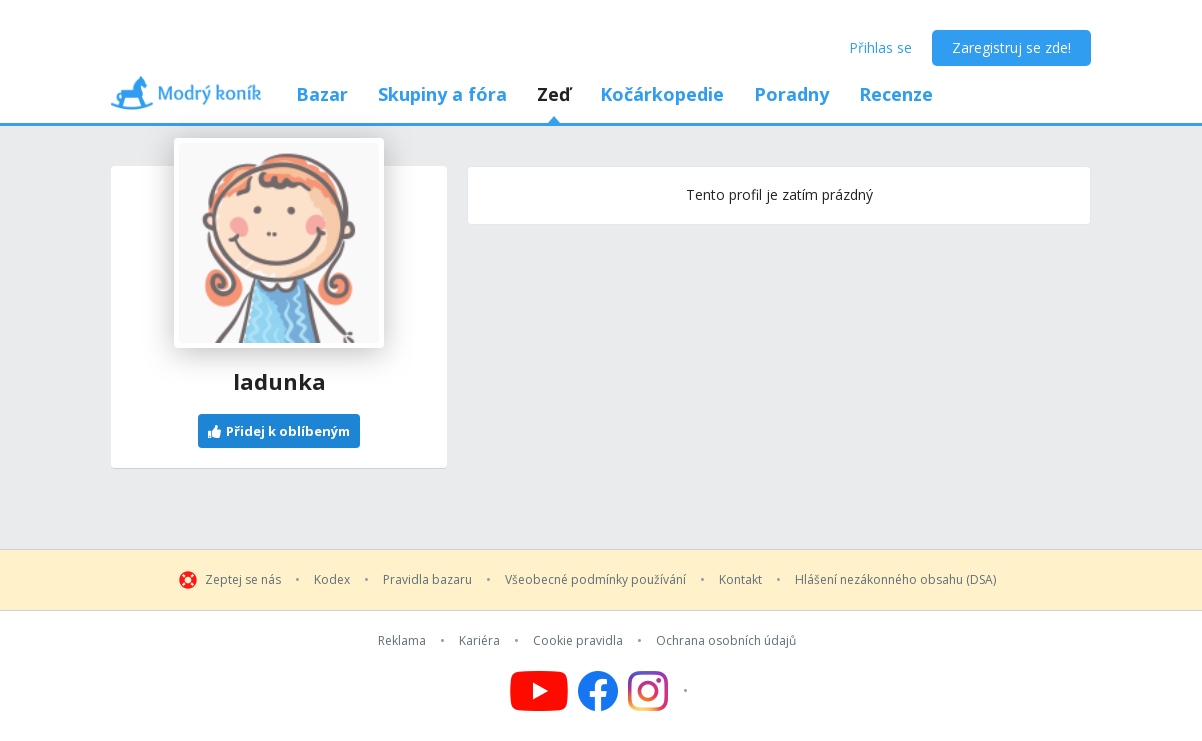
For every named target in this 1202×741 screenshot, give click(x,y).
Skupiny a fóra (442, 94)
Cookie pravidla (578, 641)
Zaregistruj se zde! (1011, 47)
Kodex (332, 580)
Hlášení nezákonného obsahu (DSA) (895, 580)
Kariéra (479, 641)
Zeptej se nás (243, 580)
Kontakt (740, 580)
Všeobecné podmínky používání (595, 580)
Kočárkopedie (662, 94)
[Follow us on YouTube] (539, 691)
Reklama (402, 641)
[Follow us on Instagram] (660, 691)
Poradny (791, 94)
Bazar (322, 94)
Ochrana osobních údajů (726, 641)
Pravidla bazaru (427, 580)
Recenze (896, 94)
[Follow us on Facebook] (598, 691)
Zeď (553, 94)
